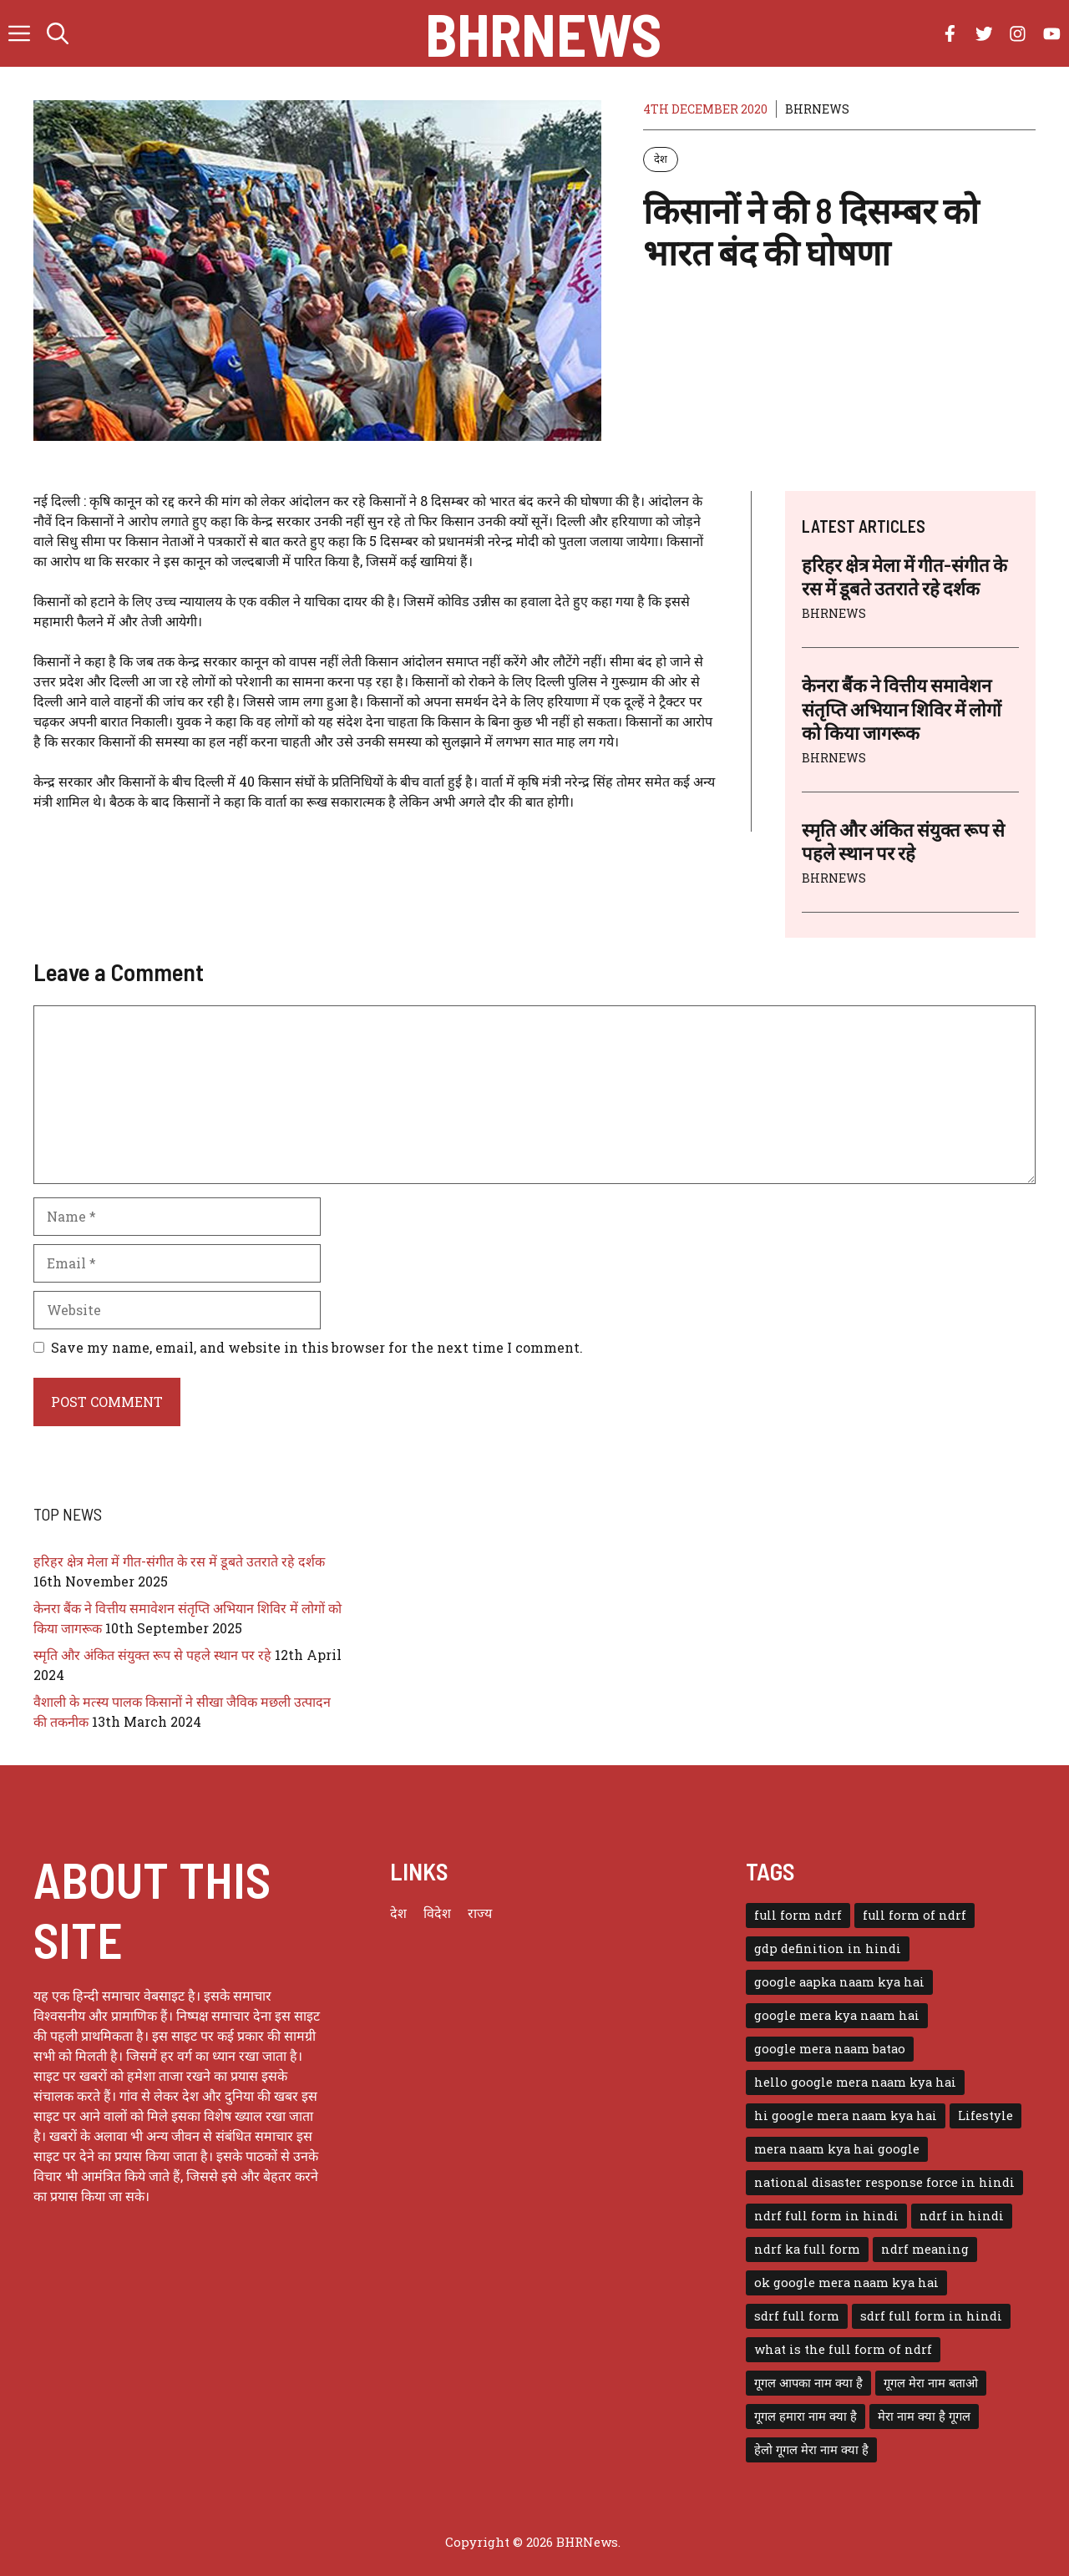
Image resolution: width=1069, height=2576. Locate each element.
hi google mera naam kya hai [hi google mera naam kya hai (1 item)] (845, 2115)
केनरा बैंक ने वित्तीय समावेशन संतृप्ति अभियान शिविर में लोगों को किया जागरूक (901, 708)
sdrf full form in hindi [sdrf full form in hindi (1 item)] (931, 2316)
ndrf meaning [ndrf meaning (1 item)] (925, 2249)
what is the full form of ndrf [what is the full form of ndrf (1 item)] (843, 2349)
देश (660, 158)
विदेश (437, 1912)
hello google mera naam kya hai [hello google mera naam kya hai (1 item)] (855, 2082)
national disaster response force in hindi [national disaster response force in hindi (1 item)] (884, 2182)
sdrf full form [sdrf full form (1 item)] (796, 2316)
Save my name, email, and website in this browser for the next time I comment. (317, 1347)
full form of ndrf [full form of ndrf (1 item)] (914, 1915)
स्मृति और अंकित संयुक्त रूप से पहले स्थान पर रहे (152, 1654)
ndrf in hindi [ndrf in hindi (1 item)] (962, 2216)
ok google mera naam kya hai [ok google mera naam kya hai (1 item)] (846, 2282)
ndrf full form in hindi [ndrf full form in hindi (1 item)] (826, 2216)
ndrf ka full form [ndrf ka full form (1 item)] (807, 2249)
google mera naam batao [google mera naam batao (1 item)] (829, 2049)
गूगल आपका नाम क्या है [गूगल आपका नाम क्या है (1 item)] (808, 2383)
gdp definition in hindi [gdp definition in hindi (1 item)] (827, 1948)
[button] (57, 33)
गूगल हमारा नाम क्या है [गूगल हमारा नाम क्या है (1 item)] (805, 2416)
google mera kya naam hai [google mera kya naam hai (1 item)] (837, 2015)
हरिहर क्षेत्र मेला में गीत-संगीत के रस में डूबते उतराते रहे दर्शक (179, 1561)
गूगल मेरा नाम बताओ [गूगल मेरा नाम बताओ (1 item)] (931, 2383)
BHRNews (543, 33)
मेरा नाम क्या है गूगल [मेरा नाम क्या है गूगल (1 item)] (924, 2416)
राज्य (480, 1912)
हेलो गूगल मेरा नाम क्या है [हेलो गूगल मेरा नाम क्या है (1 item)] (811, 2449)
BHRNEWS (817, 109)
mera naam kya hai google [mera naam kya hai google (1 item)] (837, 2149)
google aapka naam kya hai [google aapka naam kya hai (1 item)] (839, 1982)
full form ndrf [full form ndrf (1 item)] (798, 1915)
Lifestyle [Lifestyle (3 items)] (985, 2115)
